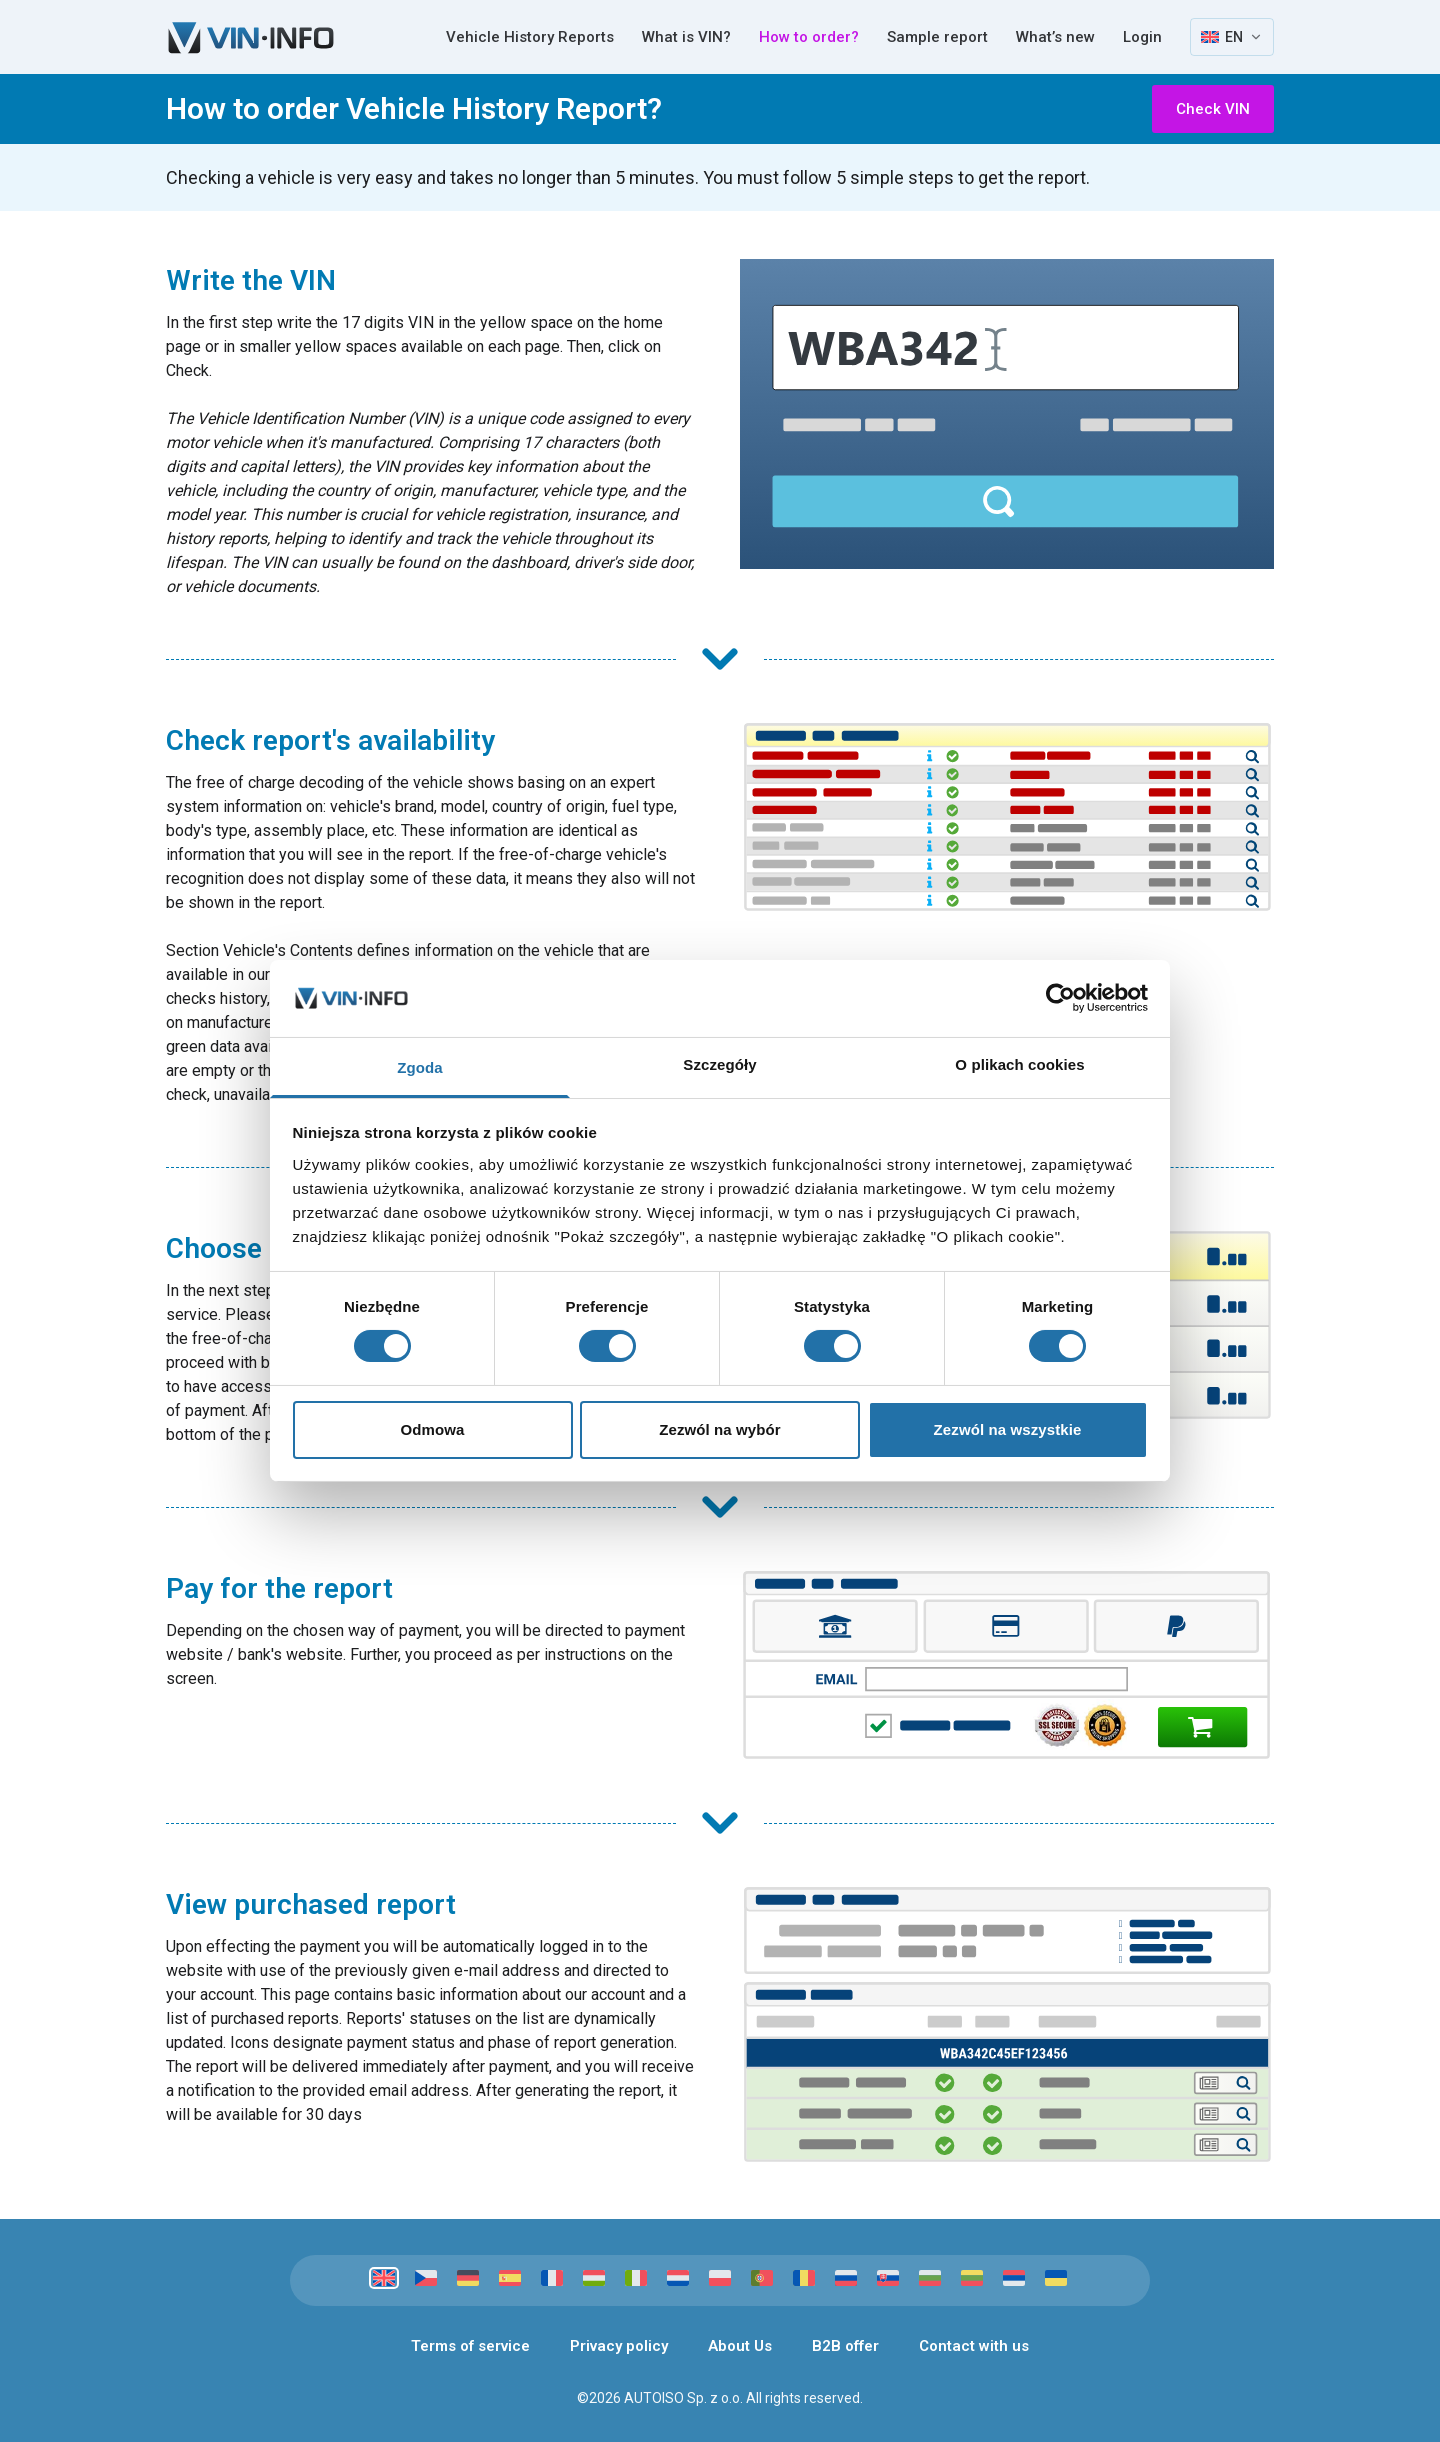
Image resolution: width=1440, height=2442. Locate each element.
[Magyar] (594, 2278)
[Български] (930, 2278)
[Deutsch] (468, 2278)
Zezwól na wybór (720, 1429)
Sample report (937, 37)
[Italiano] (636, 2278)
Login (1142, 37)
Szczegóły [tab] (719, 1064)
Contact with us (974, 2346)
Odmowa (433, 1429)
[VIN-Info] (251, 37)
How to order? (809, 37)
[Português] (762, 2278)
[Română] (804, 2278)
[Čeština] (426, 2278)
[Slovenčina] (888, 2278)
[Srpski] (1014, 2278)
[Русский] (846, 2278)
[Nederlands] (678, 2278)
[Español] (510, 2278)
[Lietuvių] (972, 2278)
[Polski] (720, 2278)
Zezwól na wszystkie (1008, 1429)
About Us (740, 2346)
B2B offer (845, 2346)
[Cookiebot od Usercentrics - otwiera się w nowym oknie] (1060, 998)
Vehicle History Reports (530, 37)
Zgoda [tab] (420, 1067)
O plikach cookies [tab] (1019, 1064)
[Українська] (1056, 2278)
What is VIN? (686, 37)
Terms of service (470, 2346)
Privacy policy (619, 2346)
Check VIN (1213, 109)
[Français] (552, 2278)
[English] (384, 2278)
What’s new (1055, 37)
